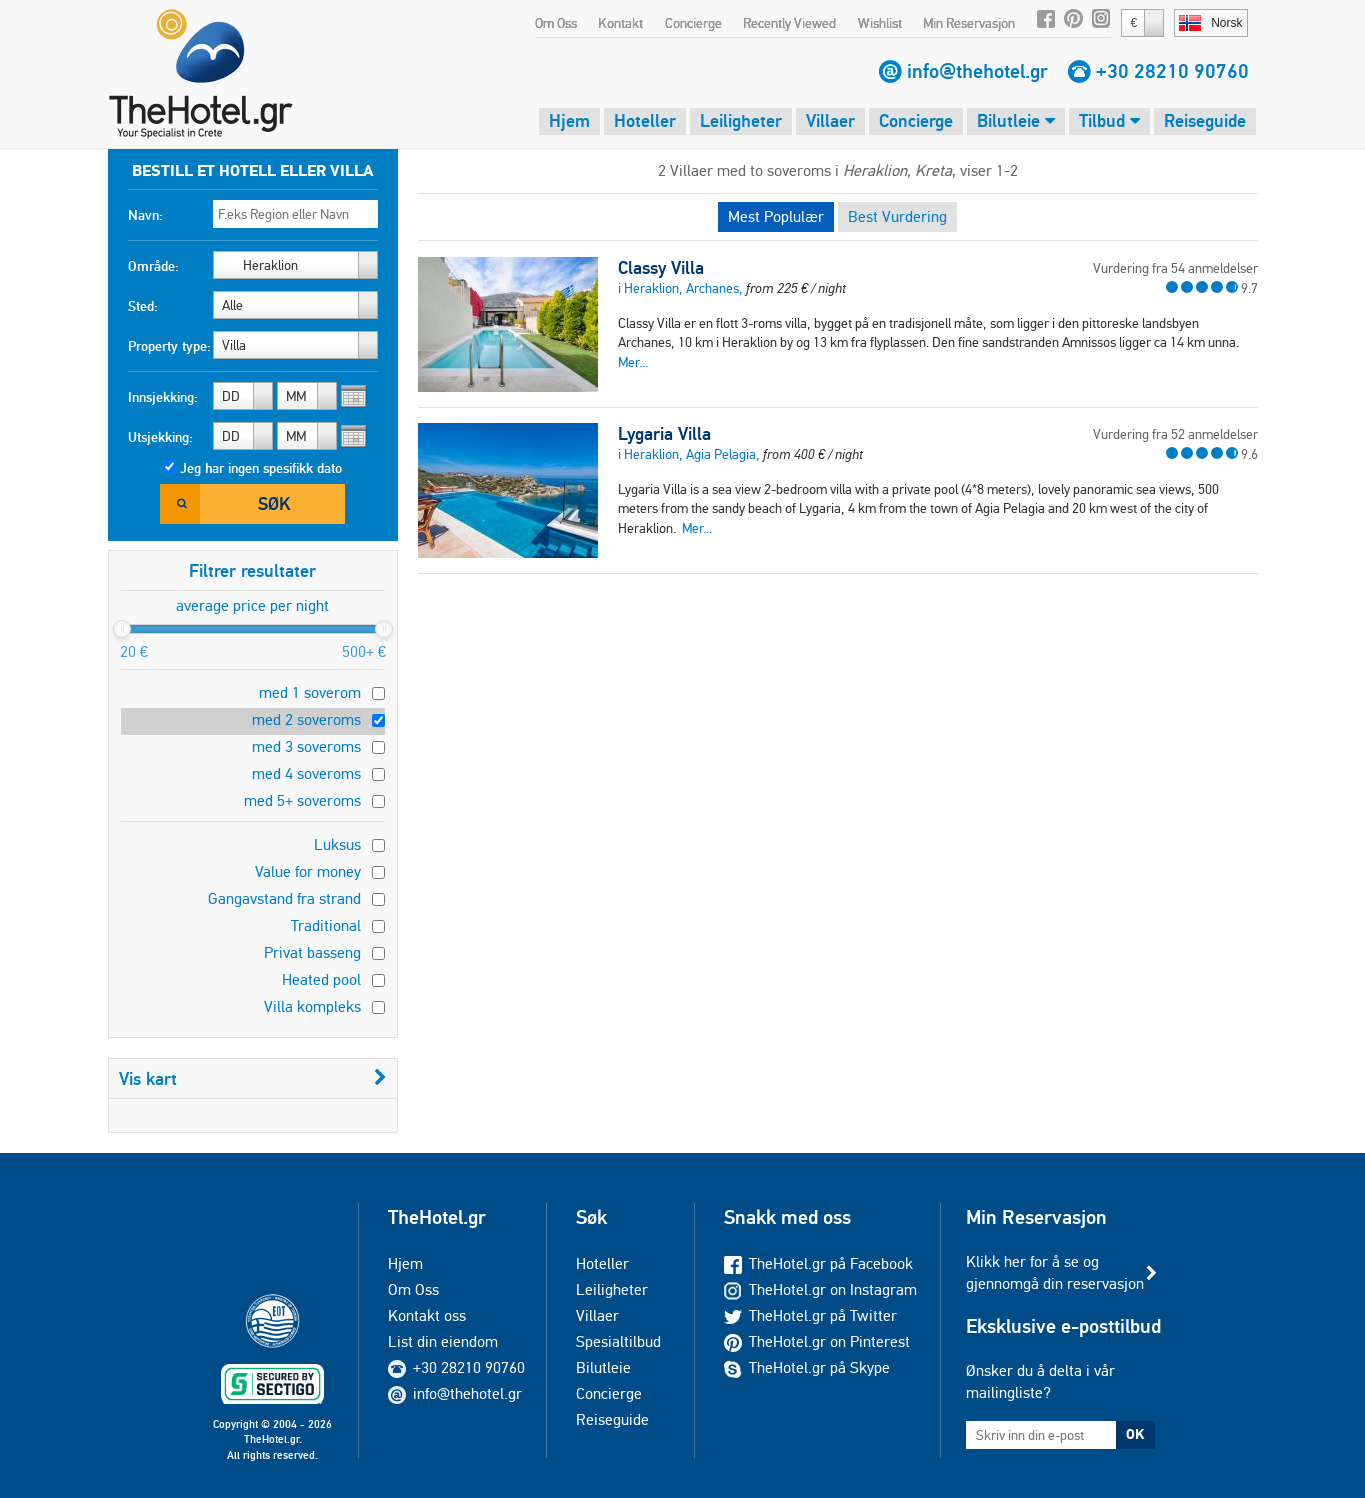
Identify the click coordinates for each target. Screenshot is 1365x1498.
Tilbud (1109, 120)
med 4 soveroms (306, 773)
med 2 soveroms (306, 719)
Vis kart (253, 1078)
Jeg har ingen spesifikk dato (261, 468)
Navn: (145, 215)
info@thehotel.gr (977, 71)
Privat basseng (312, 952)
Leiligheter (741, 120)
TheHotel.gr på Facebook (818, 1263)
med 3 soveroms (306, 746)
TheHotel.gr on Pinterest (817, 1341)
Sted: (143, 306)
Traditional (326, 925)
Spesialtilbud (618, 1341)
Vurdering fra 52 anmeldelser (1175, 434)
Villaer (830, 120)
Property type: (169, 346)
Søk (274, 503)
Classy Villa (661, 268)
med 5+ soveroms (302, 800)
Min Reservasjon (969, 23)
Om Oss (556, 23)
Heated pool (321, 979)
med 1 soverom (310, 692)
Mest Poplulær (776, 216)
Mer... (633, 362)
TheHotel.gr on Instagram (820, 1289)
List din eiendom (443, 1341)
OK (1135, 1434)
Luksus (337, 844)
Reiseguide (1205, 120)
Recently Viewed (789, 23)
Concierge (693, 23)
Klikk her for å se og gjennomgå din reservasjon (1055, 1272)
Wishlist (880, 23)
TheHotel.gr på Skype (807, 1367)
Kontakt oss (427, 1315)
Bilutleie (1016, 120)
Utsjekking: (160, 437)
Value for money (308, 871)
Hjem (569, 120)
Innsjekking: (163, 397)
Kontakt (620, 23)
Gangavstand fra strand (284, 898)
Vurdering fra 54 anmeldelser (1175, 268)
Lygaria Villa (664, 434)
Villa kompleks (312, 1006)
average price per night (252, 605)
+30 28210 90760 (1172, 71)
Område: (153, 266)
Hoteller (645, 120)
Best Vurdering (897, 216)
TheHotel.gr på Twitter (810, 1315)
